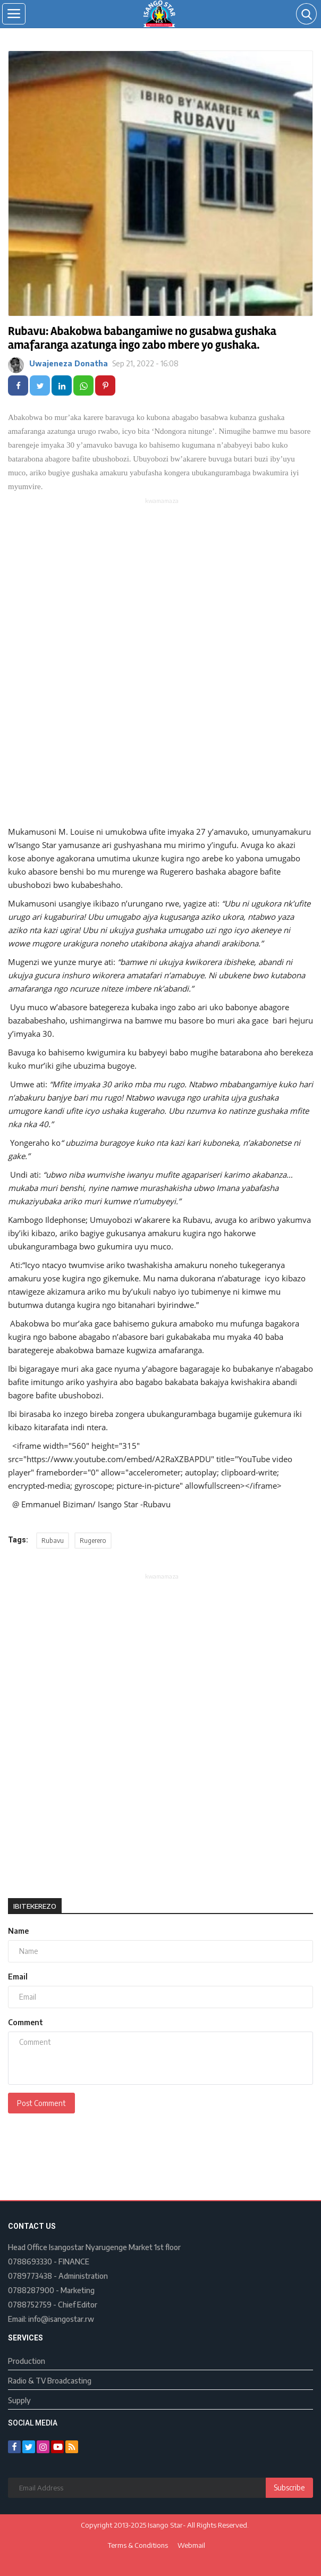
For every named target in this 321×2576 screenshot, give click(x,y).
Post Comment (41, 2103)
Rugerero (93, 1541)
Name (18, 1930)
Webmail (191, 2545)
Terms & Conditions (138, 2545)
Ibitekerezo (34, 1906)
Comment (25, 2022)
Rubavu (52, 1541)
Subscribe (289, 2487)
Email (18, 1976)
